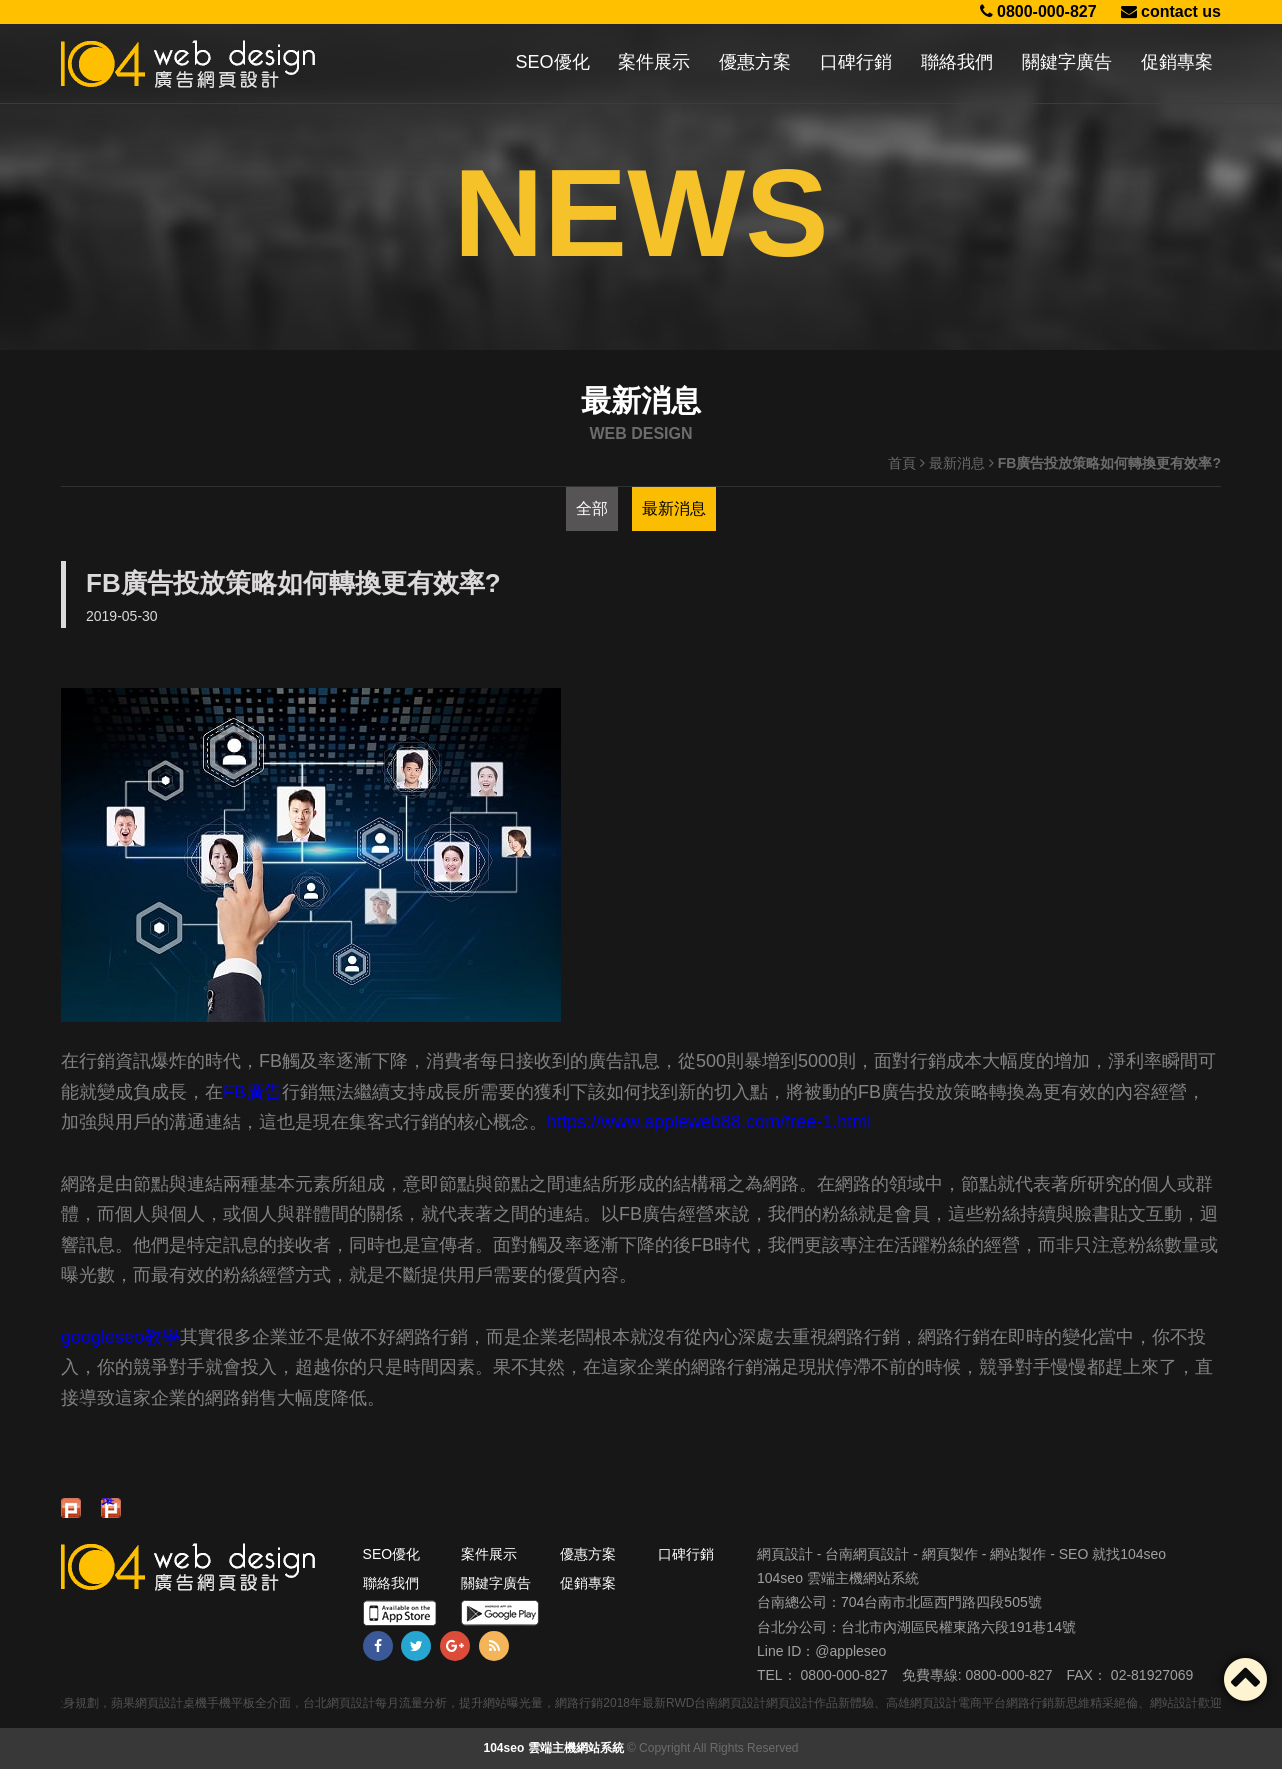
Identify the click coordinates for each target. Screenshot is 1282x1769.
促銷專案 (1177, 62)
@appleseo (850, 1651)
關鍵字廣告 (1067, 62)
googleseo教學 (120, 1337)
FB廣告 (252, 1092)
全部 (592, 508)
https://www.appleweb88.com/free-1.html (709, 1122)
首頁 (902, 463)
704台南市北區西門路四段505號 (941, 1602)
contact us (1171, 11)
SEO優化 (553, 62)
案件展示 (654, 62)
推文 (108, 1502)
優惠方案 (755, 62)
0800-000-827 (1038, 11)
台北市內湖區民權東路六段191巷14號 (958, 1627)
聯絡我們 (957, 62)
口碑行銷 (856, 62)
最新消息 (957, 463)
